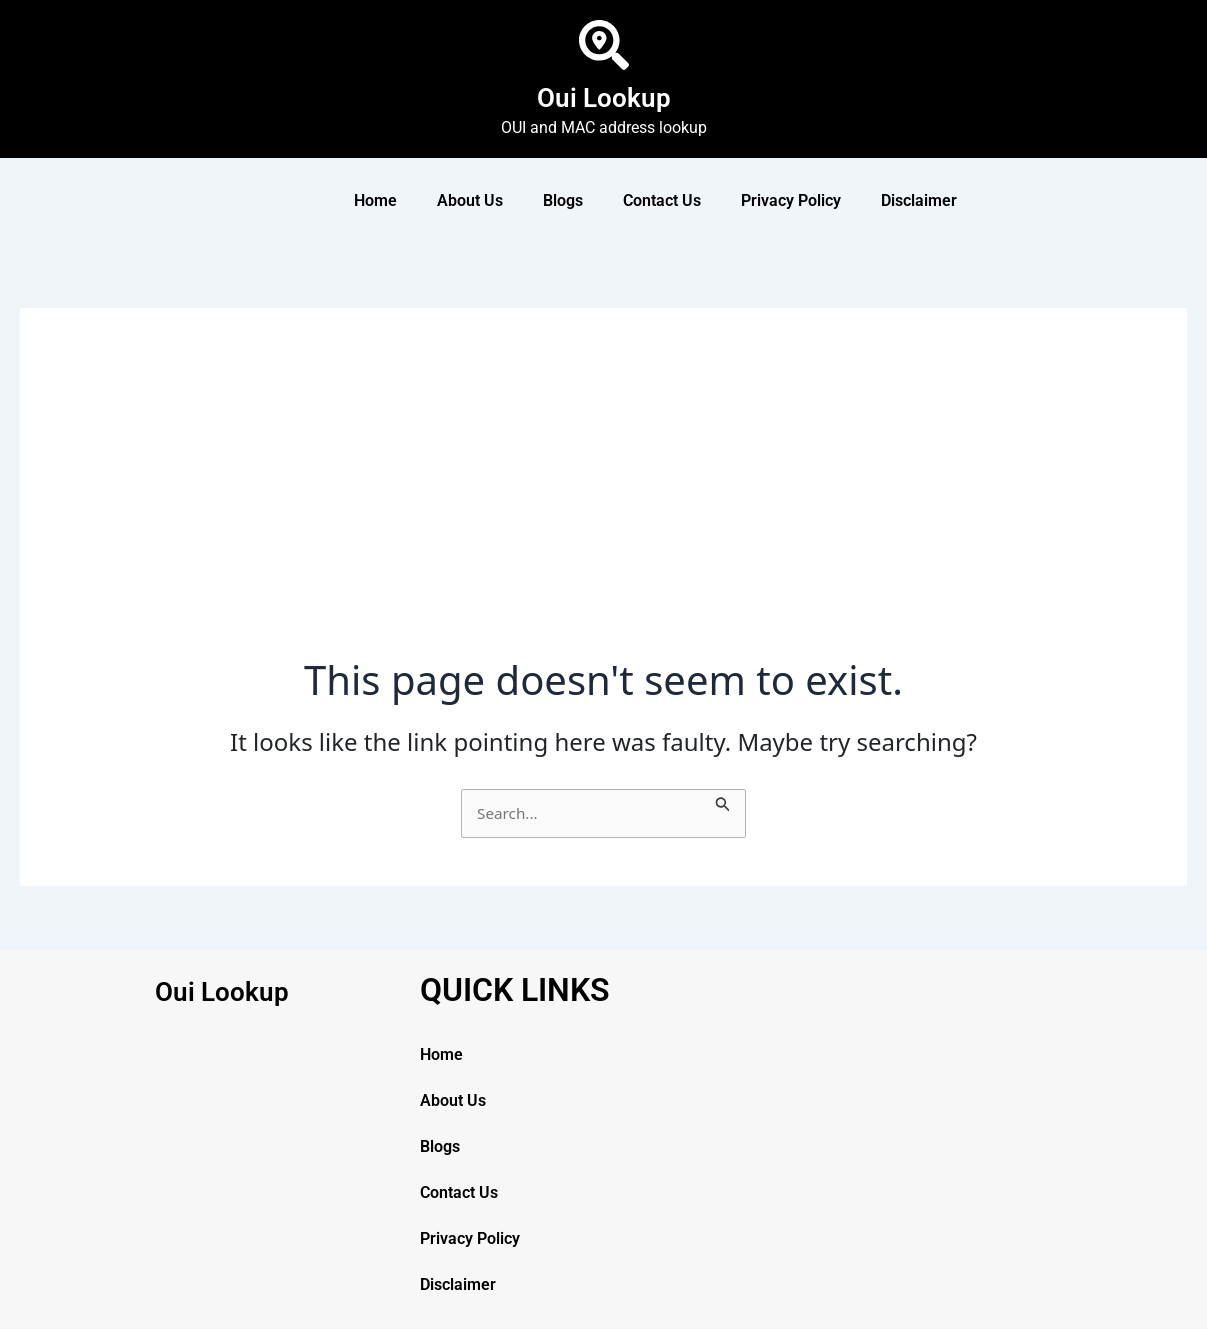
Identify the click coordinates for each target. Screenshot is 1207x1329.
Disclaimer (919, 200)
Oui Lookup (604, 96)
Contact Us (662, 200)
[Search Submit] (726, 801)
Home (375, 200)
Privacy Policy (791, 200)
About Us (470, 200)
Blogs (563, 200)
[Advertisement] (603, 506)
